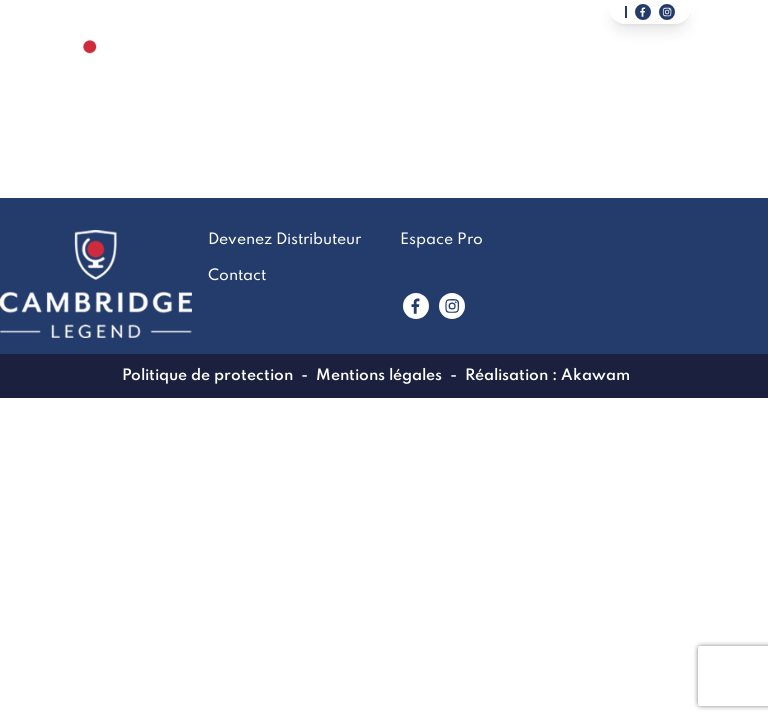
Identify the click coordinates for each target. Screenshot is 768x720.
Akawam (595, 376)
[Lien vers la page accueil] (90, 73)
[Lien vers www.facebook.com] (416, 306)
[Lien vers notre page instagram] (667, 12)
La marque (307, 74)
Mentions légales (379, 376)
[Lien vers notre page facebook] (643, 12)
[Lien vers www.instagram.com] (452, 306)
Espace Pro (441, 240)
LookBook (416, 74)
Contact (516, 74)
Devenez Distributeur (660, 74)
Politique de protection (207, 376)
